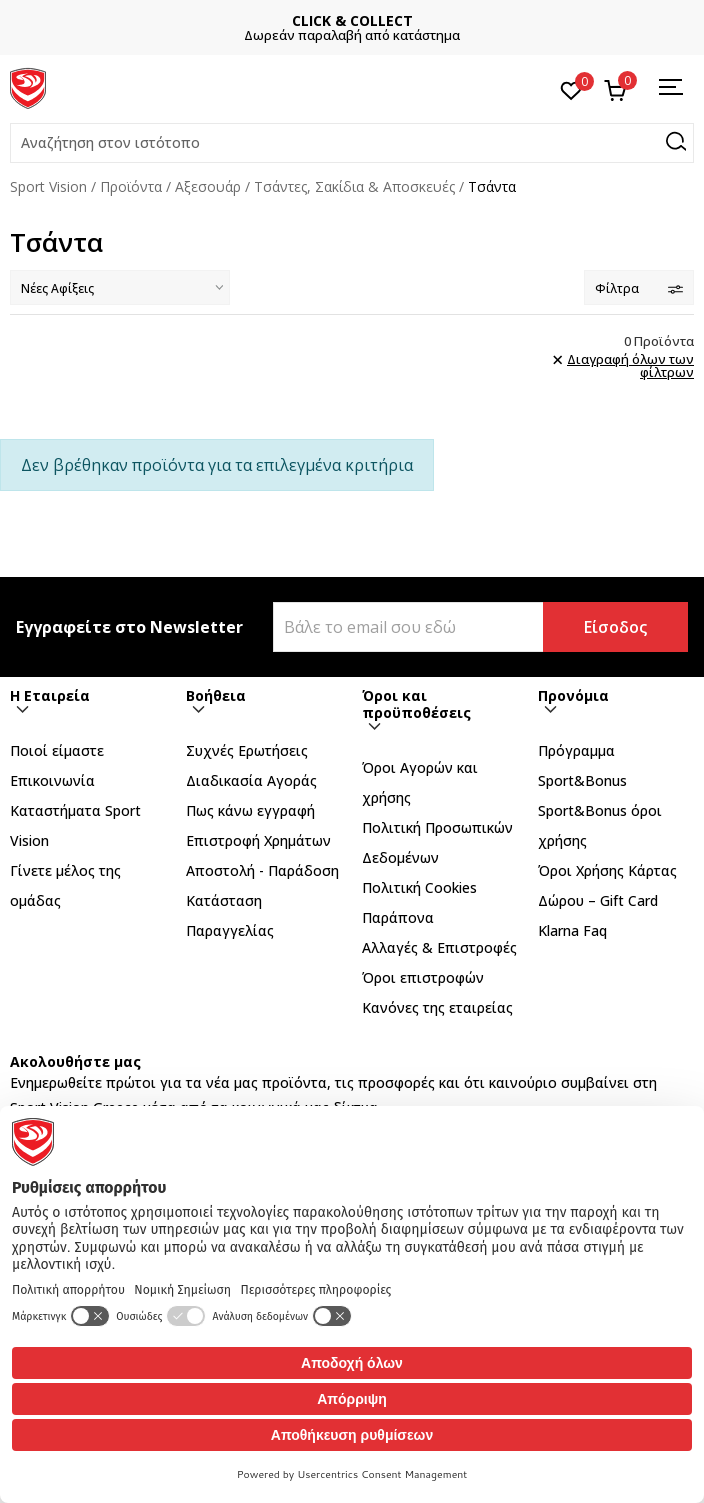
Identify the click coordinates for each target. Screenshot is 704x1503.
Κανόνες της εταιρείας (437, 1007)
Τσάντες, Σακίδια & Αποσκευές (354, 186)
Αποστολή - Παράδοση (262, 870)
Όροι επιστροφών (423, 977)
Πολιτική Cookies (419, 887)
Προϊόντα (131, 186)
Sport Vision (48, 186)
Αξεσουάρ (208, 186)
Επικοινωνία (52, 780)
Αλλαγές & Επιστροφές (439, 947)
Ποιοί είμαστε (57, 750)
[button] (352, 143)
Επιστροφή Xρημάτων (258, 840)
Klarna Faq (572, 930)
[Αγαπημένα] (571, 89)
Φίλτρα (639, 288)
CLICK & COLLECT (352, 20)
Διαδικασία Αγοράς (251, 780)
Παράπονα (398, 917)
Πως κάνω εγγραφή (250, 810)
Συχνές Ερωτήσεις (247, 750)
